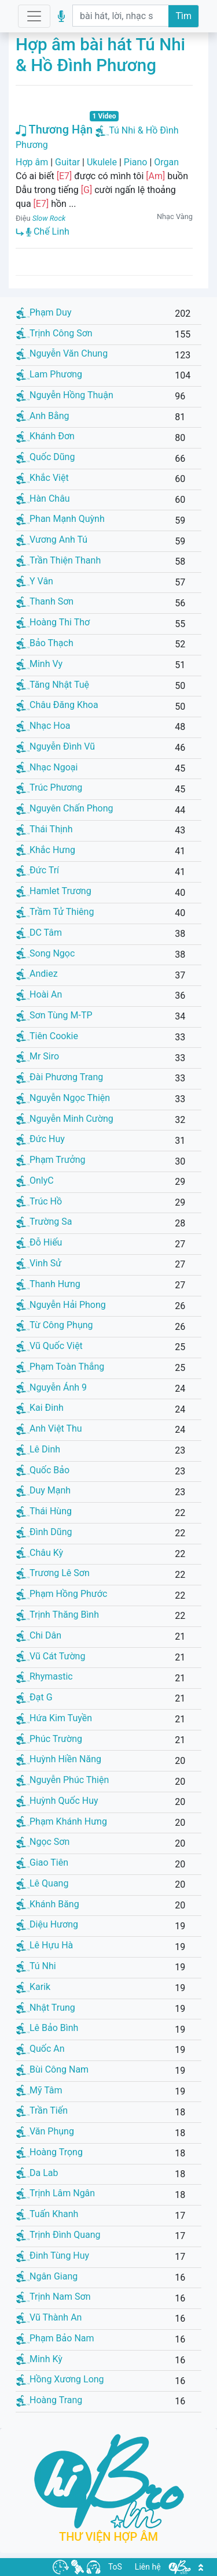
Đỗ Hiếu (39, 1242)
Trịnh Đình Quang (58, 2234)
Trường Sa (44, 1221)
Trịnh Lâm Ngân (55, 2193)
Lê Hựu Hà (44, 1945)
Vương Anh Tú (51, 539)
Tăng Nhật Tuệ (52, 684)
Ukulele (102, 162)
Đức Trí (37, 870)
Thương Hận (54, 129)
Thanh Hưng (48, 1283)
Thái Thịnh (44, 829)
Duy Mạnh (43, 1490)
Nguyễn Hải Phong (61, 1304)
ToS (115, 2566)
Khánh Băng (47, 1904)
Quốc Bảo (42, 1470)
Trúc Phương (49, 787)
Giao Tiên (42, 1862)
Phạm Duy (44, 312)
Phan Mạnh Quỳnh (60, 518)
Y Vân (34, 581)
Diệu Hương (47, 1924)
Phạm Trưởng (51, 1159)
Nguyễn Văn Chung (62, 353)
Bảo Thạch (44, 642)
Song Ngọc (45, 953)
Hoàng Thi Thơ (53, 622)
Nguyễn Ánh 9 (51, 1387)
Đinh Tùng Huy (52, 2255)
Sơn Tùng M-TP (54, 1015)
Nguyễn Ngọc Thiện (63, 1097)
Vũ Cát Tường (50, 1656)
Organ (166, 162)
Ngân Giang (47, 2276)
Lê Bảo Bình (47, 2027)
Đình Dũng (44, 1531)
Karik (33, 1986)
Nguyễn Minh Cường (64, 1118)
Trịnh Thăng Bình (57, 1614)
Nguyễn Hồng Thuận (64, 395)
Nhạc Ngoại (47, 767)
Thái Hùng (44, 1511)
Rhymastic (44, 1676)
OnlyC (35, 1180)
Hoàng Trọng (49, 2152)
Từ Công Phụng (54, 1324)
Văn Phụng (45, 2131)
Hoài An (39, 994)
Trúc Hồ (39, 1201)
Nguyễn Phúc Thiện (62, 1779)
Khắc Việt (42, 477)
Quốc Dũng (45, 456)
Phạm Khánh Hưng (61, 1821)
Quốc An (40, 2048)
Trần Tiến (42, 2110)
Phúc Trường (49, 1738)
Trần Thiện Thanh (58, 560)
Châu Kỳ (39, 1552)
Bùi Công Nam (52, 2069)
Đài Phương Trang (59, 1077)
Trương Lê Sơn (53, 1572)
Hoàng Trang (49, 2400)
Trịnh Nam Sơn (53, 2296)
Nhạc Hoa (43, 725)
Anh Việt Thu (49, 1428)
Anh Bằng (42, 415)
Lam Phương (49, 374)
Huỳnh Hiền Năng (58, 1759)
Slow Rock (48, 218)
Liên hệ (148, 2566)
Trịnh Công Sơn (54, 333)
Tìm (183, 15)
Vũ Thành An (49, 2317)
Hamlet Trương (53, 890)
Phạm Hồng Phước (61, 1593)
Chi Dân (38, 1635)
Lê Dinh (38, 1449)
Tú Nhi (36, 1965)
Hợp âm (32, 162)
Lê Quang (42, 1883)
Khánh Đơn (45, 436)
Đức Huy (40, 1138)
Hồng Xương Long (60, 2379)
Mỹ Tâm (39, 2090)
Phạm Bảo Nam (55, 2338)
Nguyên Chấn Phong (64, 808)
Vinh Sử (38, 1263)
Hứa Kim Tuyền (54, 1718)
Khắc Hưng (45, 849)
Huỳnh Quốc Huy (57, 1800)
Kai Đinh (40, 1407)
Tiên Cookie (47, 1036)
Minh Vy (39, 663)
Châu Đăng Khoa (57, 704)
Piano (136, 162)
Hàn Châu (43, 498)
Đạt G (34, 1697)
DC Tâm (39, 932)
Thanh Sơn (44, 601)
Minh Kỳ (39, 2358)
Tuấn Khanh (47, 2213)
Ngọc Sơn (42, 1841)
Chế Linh (47, 231)
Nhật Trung (45, 2007)
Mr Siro (37, 1056)
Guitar (67, 162)
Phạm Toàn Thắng (60, 1366)
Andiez (37, 973)
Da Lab (37, 2172)
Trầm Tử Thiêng (55, 911)
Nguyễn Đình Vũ (55, 746)
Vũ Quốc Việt (49, 1345)
